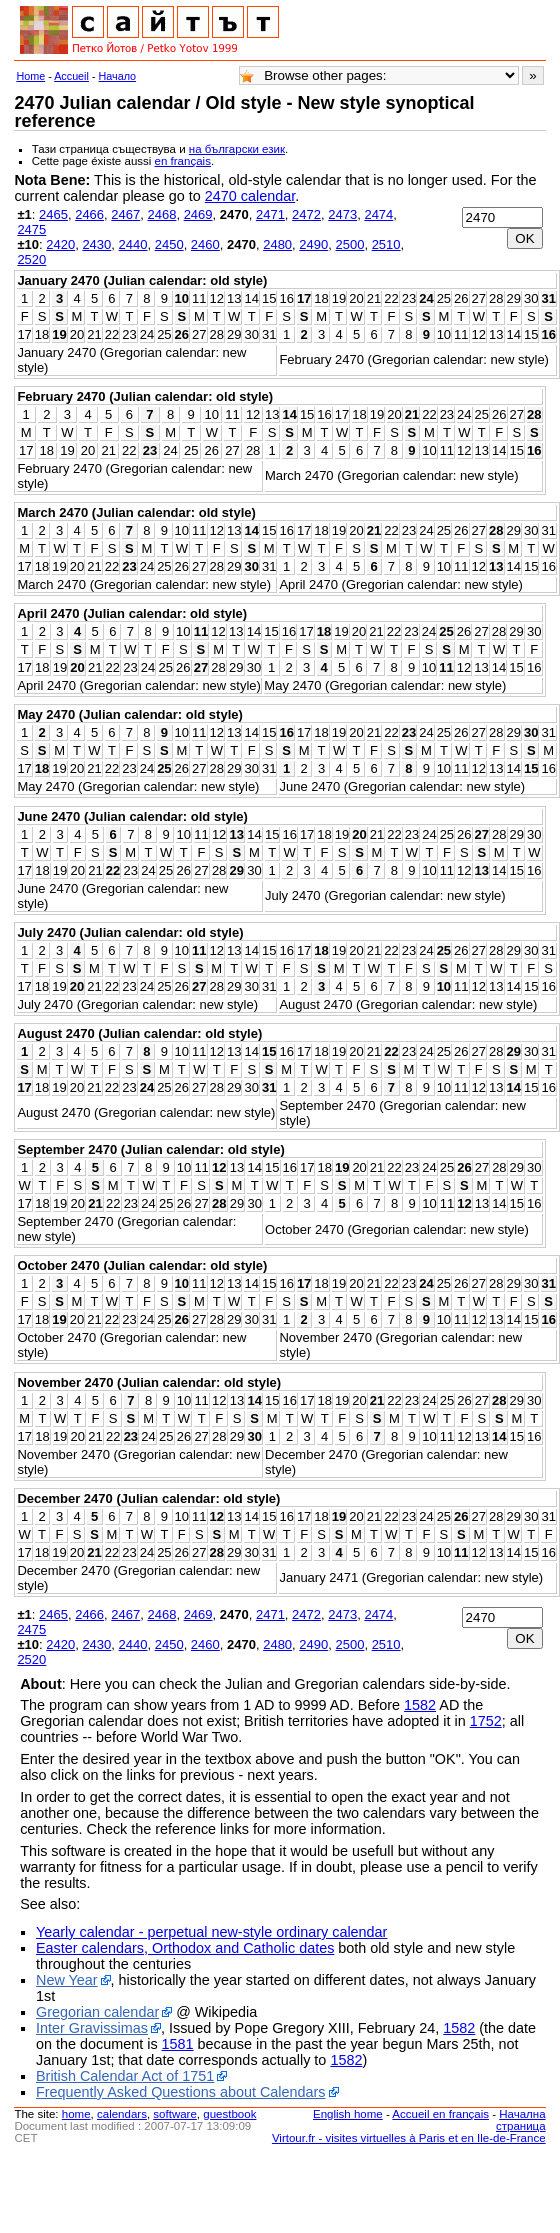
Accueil (71, 76)
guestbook (229, 2114)
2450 (169, 244)
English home (348, 2114)
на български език (237, 149)
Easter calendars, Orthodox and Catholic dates (185, 1948)
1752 (486, 1721)
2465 (53, 214)
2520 (31, 259)
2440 (133, 244)
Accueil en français (440, 2114)
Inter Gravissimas (92, 2028)
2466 (89, 214)
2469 (198, 214)
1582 (420, 1705)
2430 (96, 244)
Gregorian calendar (97, 2012)
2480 (277, 244)
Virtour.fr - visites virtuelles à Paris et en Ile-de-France (409, 2138)
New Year (67, 1980)
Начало (118, 76)
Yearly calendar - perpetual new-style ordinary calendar (211, 1932)
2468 (161, 214)
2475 (31, 229)
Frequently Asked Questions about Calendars (181, 2092)
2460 (205, 244)
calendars (122, 2114)
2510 (386, 244)
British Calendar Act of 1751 (125, 2076)
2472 (306, 214)
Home (30, 76)
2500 (349, 244)
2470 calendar (250, 196)
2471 (270, 214)
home (76, 2114)
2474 (378, 214)
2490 (313, 244)
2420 (60, 244)
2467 (125, 214)
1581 (178, 2044)
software (175, 2114)
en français (183, 161)
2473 (342, 214)
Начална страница (521, 2120)
